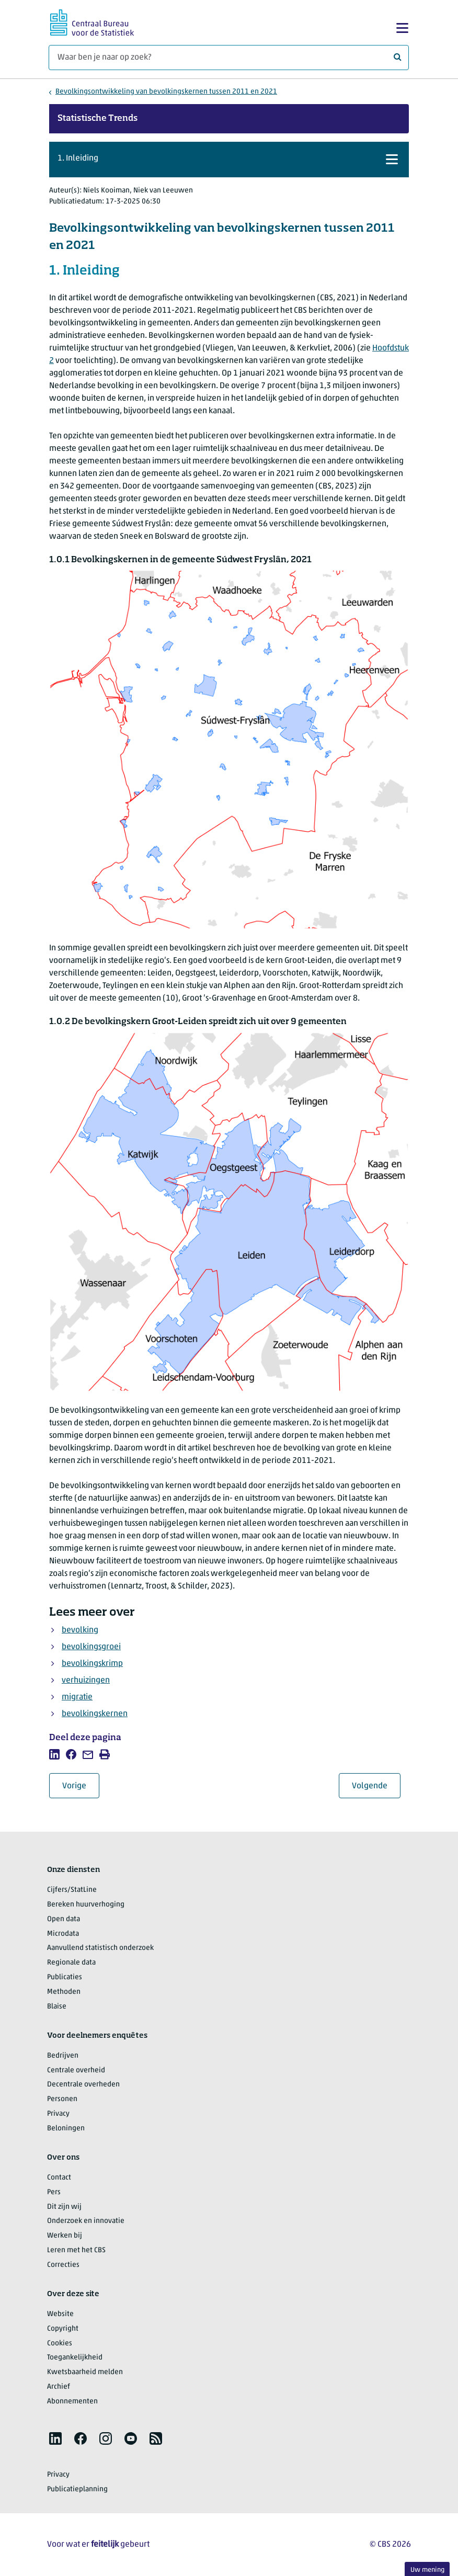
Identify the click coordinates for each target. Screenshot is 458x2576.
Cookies (59, 2343)
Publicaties (64, 1977)
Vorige (80, 1785)
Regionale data (71, 1962)
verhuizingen (86, 1680)
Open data (63, 1919)
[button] (229, 159)
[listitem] (54, 1754)
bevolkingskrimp (92, 1664)
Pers (54, 2192)
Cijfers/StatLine (72, 1890)
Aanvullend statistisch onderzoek (100, 1948)
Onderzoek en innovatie (85, 2221)
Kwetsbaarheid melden (85, 2372)
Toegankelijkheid (74, 2357)
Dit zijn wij (64, 2207)
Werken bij (64, 2235)
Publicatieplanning (77, 2489)
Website (60, 2314)
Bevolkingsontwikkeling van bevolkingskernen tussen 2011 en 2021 (166, 91)
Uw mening (427, 2570)
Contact (59, 2177)
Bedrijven (62, 2055)
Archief (58, 2387)
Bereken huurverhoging (85, 1904)
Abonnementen (72, 2401)
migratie (77, 1697)
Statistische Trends (98, 119)
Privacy (58, 2113)
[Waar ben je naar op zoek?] (229, 57)
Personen (62, 2099)
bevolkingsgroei (91, 1647)
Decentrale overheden (83, 2084)
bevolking (80, 1630)
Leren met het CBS (76, 2250)
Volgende (376, 1785)
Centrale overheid (76, 2070)
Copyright (62, 2328)
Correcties (63, 2265)
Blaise (56, 2006)
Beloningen (66, 2128)
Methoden (64, 1992)
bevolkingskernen (95, 1714)
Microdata (63, 1934)
